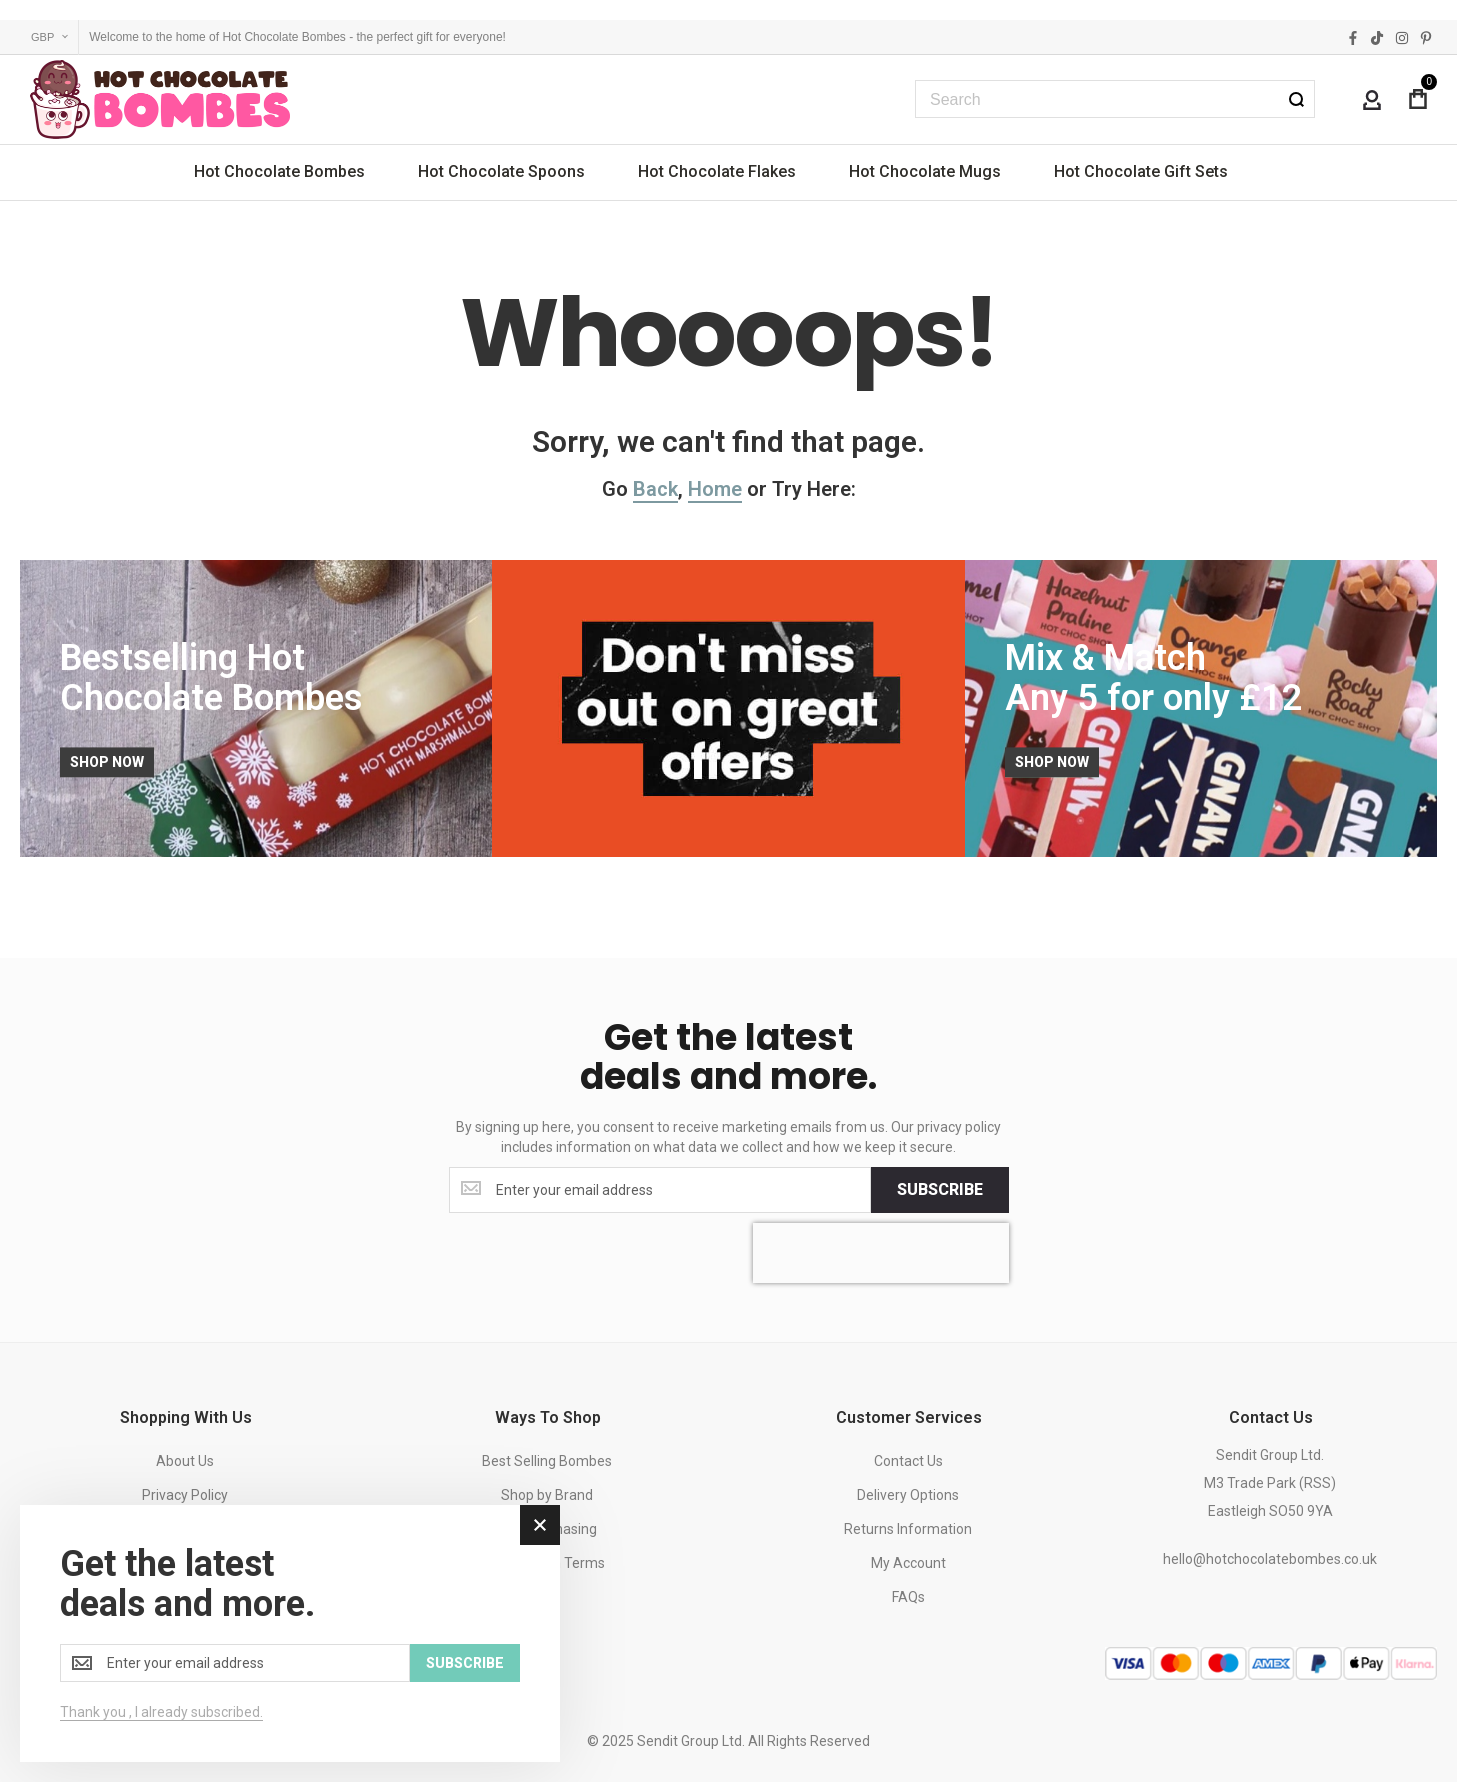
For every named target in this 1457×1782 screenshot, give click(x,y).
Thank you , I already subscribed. (161, 1712)
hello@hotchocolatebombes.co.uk (1270, 1559)
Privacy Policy (185, 1495)
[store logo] (160, 99)
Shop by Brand (547, 1495)
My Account (908, 1563)
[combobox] (1115, 99)
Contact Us (908, 1461)
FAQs (908, 1597)
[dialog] (290, 1633)
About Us (185, 1461)
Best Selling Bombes (547, 1461)
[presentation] (881, 1253)
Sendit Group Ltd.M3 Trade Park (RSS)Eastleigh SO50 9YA (1270, 1483)
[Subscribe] (940, 1190)
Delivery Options (908, 1495)
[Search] (1296, 99)
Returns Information (908, 1529)
